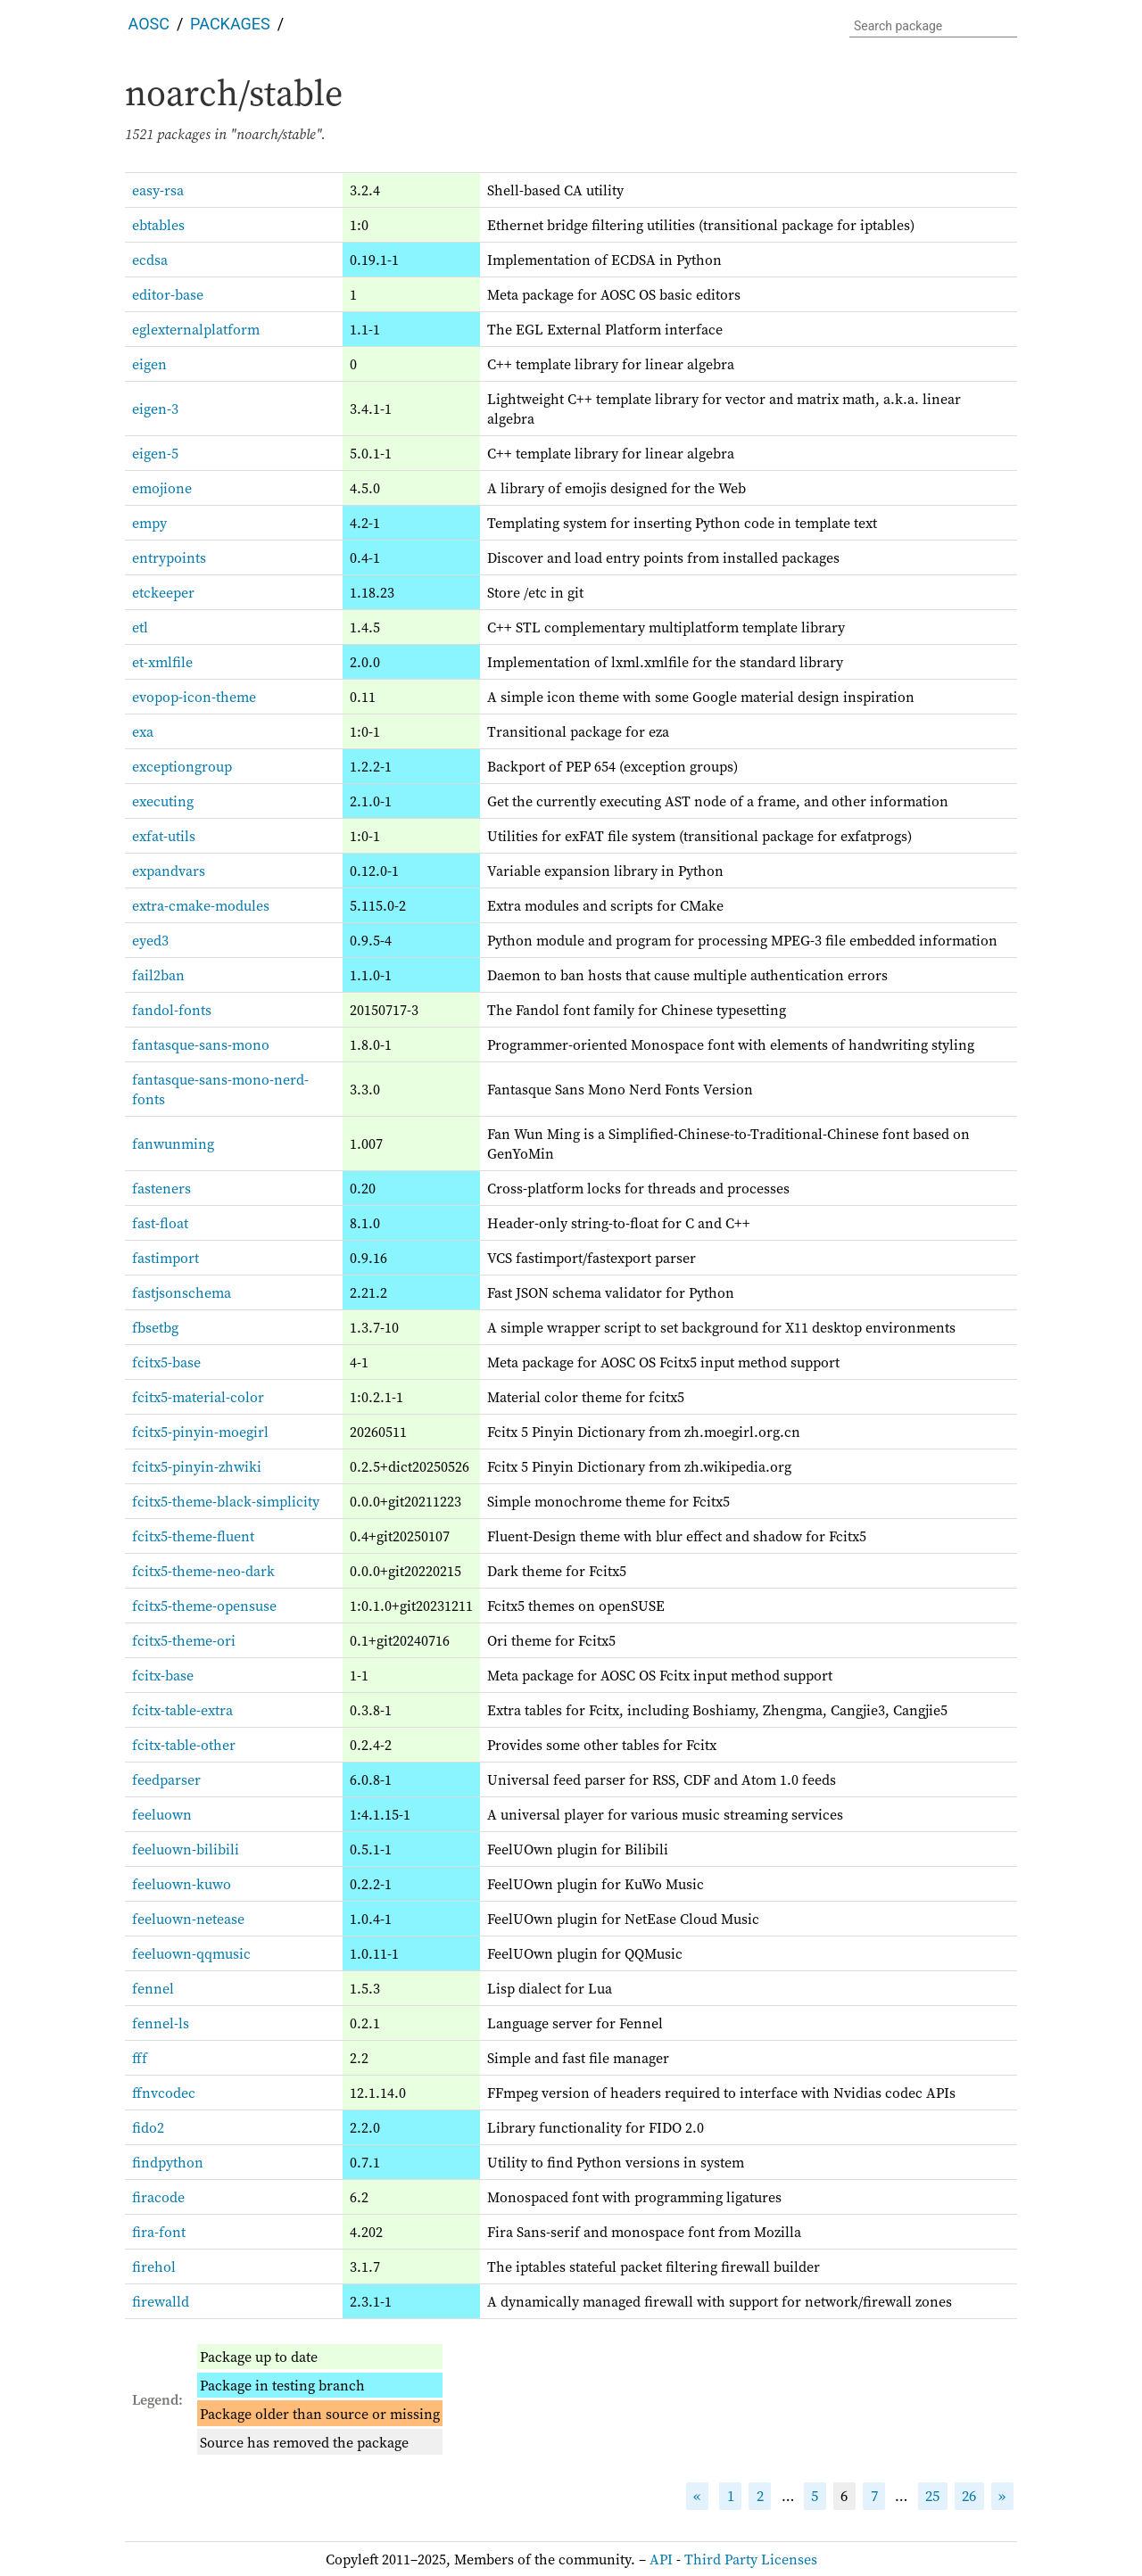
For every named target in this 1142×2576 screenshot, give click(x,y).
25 (932, 2496)
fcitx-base (163, 1675)
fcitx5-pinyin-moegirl (200, 1431)
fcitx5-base (166, 1362)
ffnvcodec (163, 2092)
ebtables (158, 225)
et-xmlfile (162, 662)
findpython (167, 2162)
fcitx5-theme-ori (184, 1640)
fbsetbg (155, 1327)
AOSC (149, 23)
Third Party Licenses (750, 2559)
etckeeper (163, 592)
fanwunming (173, 1143)
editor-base (167, 294)
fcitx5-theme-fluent (193, 1536)
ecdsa (150, 259)
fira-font (159, 2232)
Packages (230, 23)
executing (163, 801)
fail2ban (158, 975)
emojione (162, 488)
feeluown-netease (188, 1918)
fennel (153, 1988)
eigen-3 (155, 408)
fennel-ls (160, 2023)
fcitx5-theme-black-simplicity (225, 1501)
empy (149, 523)
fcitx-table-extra (182, 1710)
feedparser (166, 1779)
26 (969, 2496)
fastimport (165, 1257)
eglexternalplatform (196, 329)
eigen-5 (155, 453)
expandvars (168, 870)
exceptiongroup (182, 766)
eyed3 (150, 940)
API (661, 2559)
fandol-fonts (171, 1010)
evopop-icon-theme (194, 696)
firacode (158, 2197)
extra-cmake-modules (200, 905)
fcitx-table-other (184, 1744)
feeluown (162, 1814)
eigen (149, 364)
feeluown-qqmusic (191, 1953)
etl (140, 627)
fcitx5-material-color (198, 1397)
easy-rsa (158, 190)
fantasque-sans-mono (200, 1044)
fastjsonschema (181, 1292)
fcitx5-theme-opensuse (204, 1605)
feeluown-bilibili (185, 1849)
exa (142, 731)
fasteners (161, 1188)
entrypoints (169, 557)
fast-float (160, 1223)
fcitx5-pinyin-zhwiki (196, 1466)
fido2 (148, 2127)
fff (139, 2058)
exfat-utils (163, 836)
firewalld (160, 2301)
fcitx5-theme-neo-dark (203, 1571)
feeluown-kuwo (181, 1884)
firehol (154, 2266)
